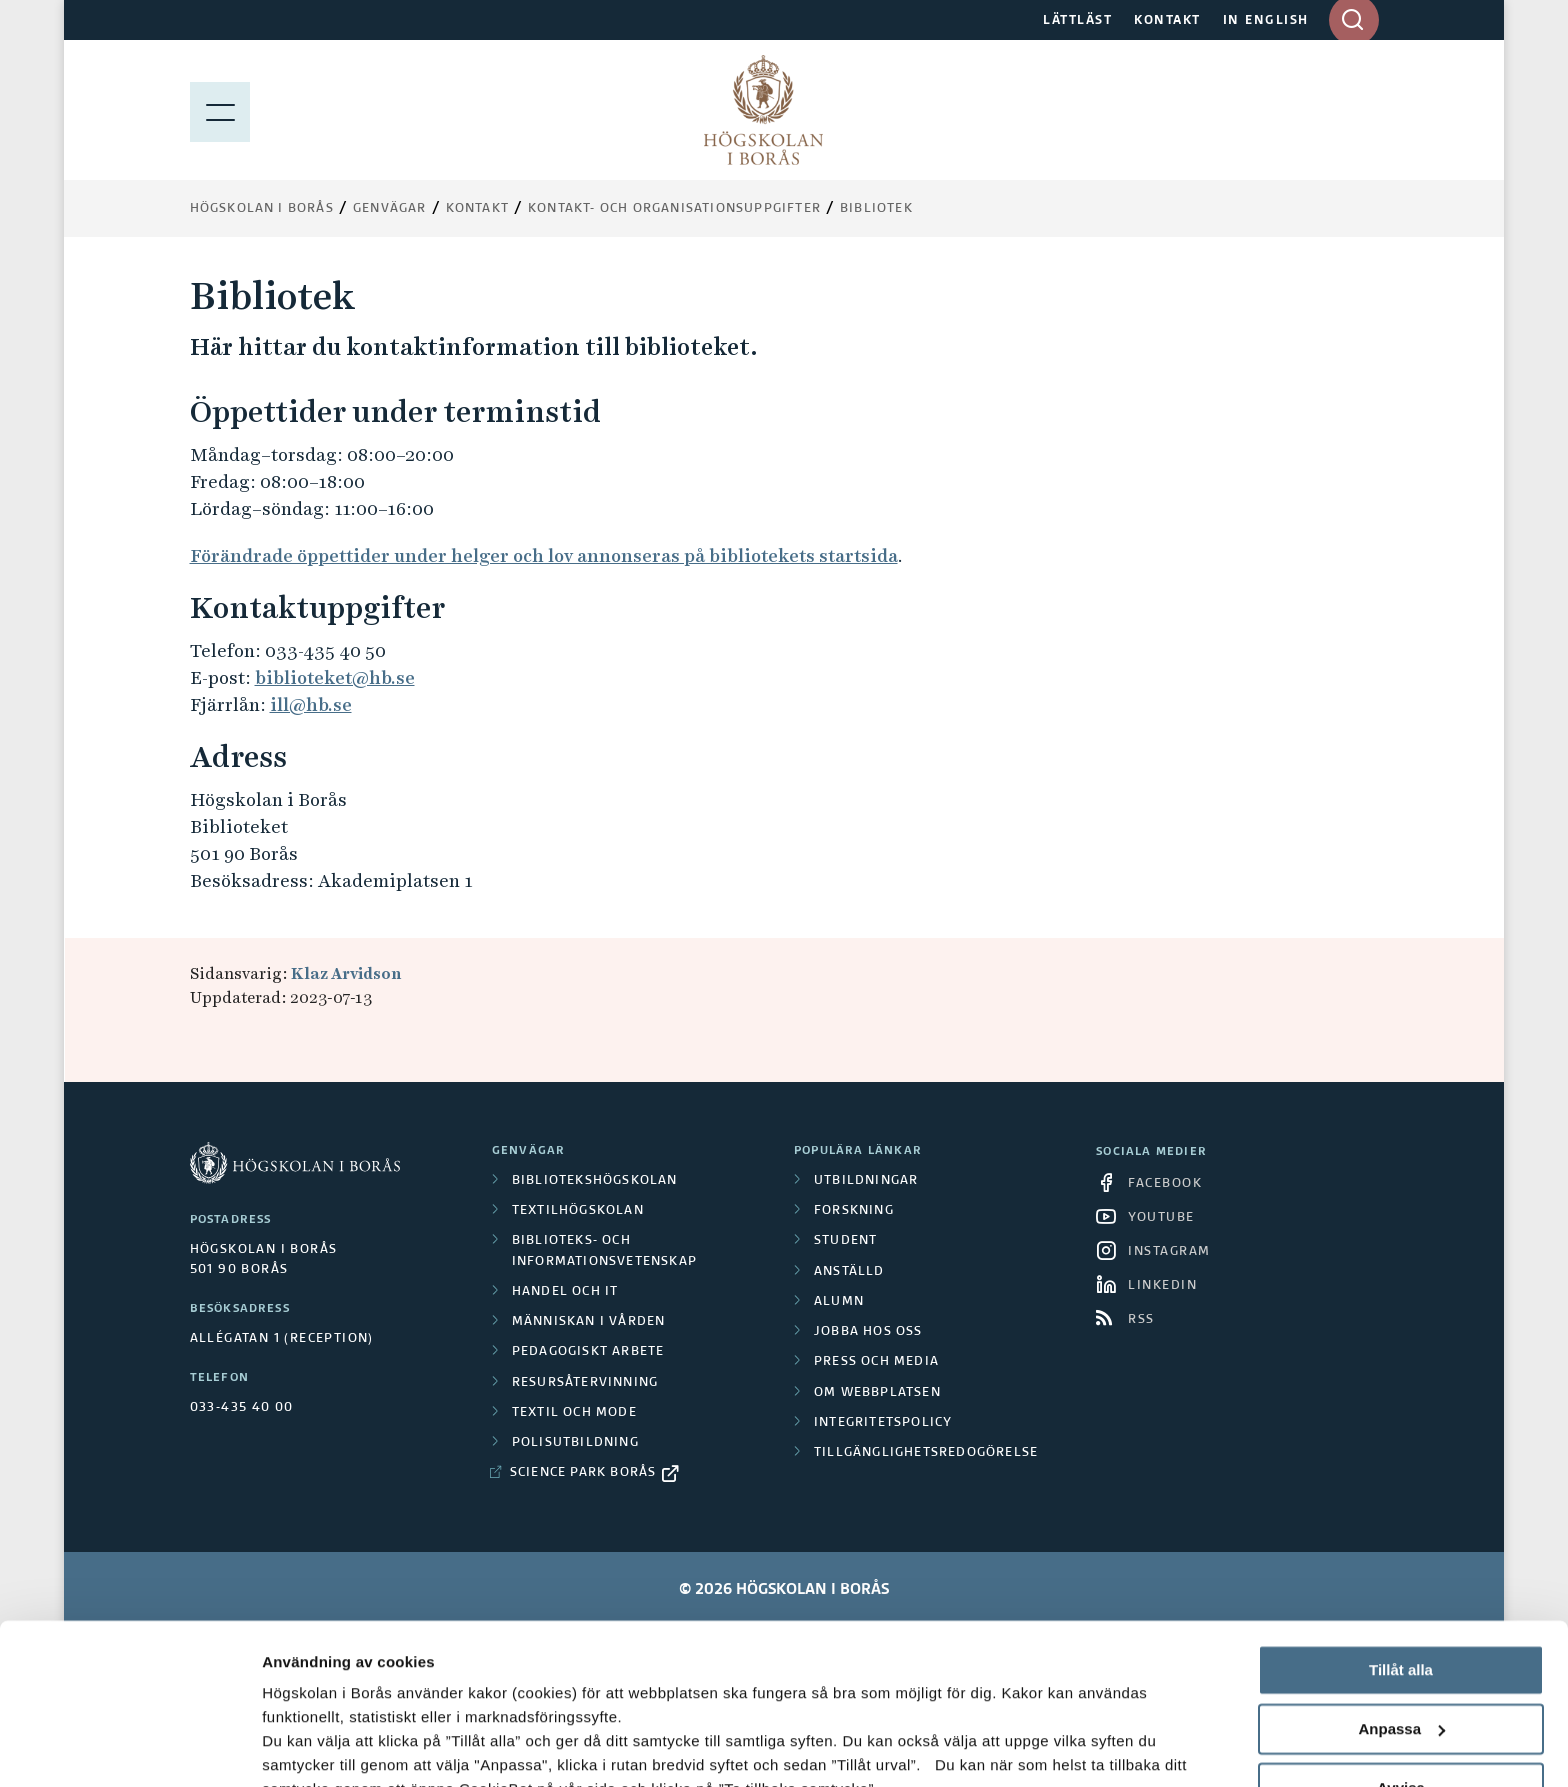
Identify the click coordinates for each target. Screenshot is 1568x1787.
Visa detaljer (306, 1747)
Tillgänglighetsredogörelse (926, 1453)
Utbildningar (866, 1181)
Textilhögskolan (578, 1211)
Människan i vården (589, 1322)
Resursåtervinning (585, 1383)
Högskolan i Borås (262, 209)
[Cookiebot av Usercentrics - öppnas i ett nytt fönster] (129, 1748)
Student (845, 1241)
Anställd (849, 1272)
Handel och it (565, 1292)
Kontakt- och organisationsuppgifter (674, 209)
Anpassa (1401, 1584)
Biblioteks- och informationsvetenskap (604, 1251)
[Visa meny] (220, 110)
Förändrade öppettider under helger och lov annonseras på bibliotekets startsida (544, 555)
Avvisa (1401, 1642)
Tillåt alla (1401, 1525)
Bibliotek (876, 209)
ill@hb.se (311, 704)
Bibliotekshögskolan (595, 1181)
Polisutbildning (575, 1443)
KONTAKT (1167, 21)
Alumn (839, 1302)
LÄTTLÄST (1077, 21)
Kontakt (477, 209)
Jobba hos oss (868, 1332)
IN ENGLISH (1266, 21)
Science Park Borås (583, 1473)
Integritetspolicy (883, 1423)
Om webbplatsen (877, 1393)
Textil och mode (574, 1413)
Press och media (876, 1362)
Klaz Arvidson (346, 973)
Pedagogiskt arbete (588, 1352)
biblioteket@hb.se (335, 677)
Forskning (854, 1211)
